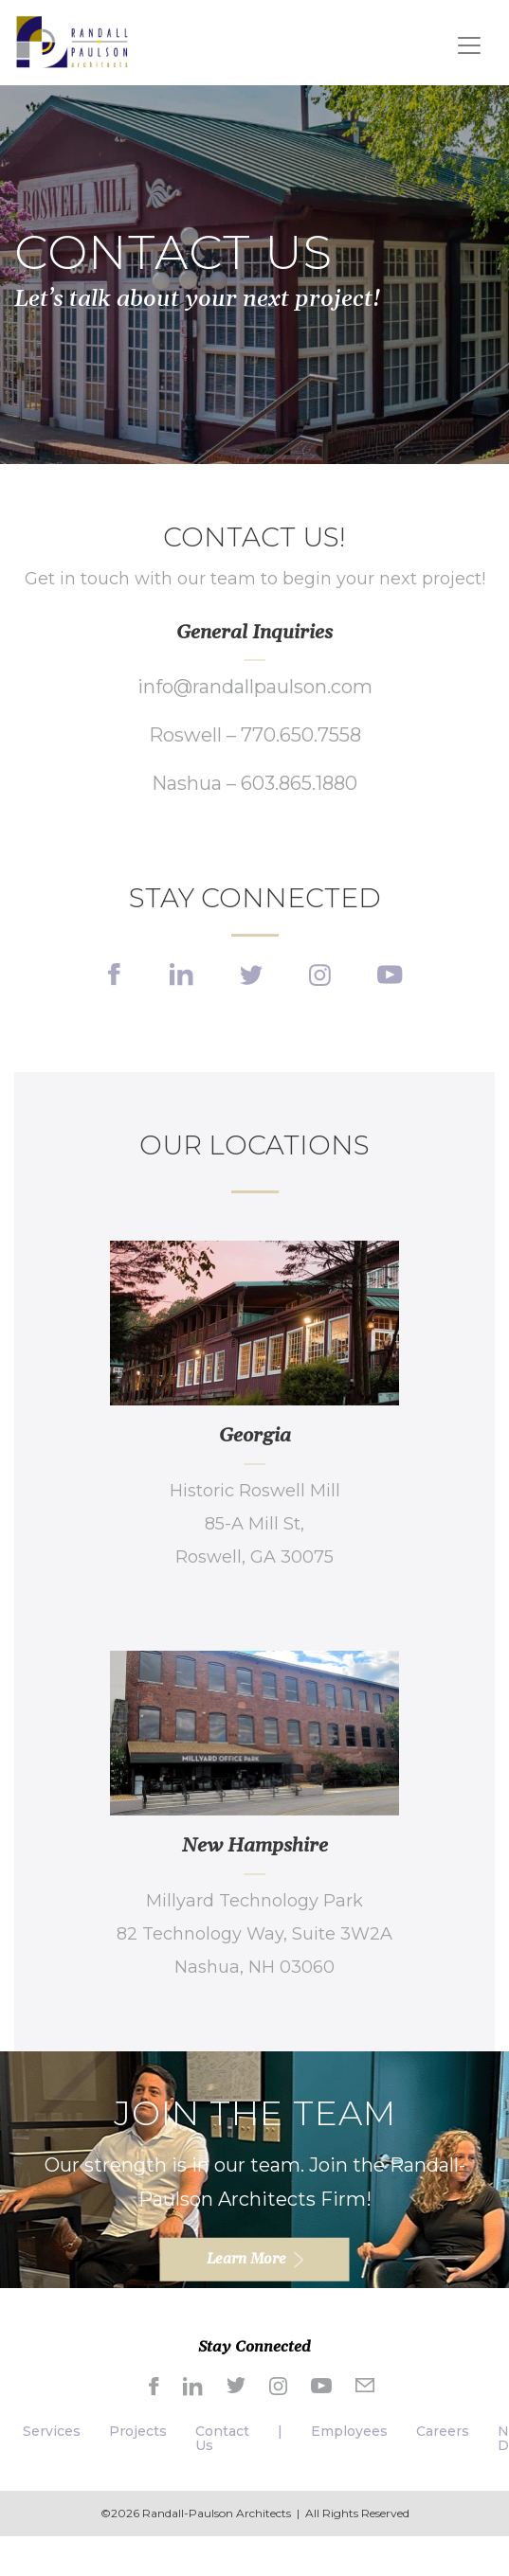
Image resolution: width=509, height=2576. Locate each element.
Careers (442, 2431)
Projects (138, 2431)
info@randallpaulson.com (255, 686)
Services (52, 2431)
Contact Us (222, 2438)
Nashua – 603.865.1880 (254, 783)
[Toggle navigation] (469, 45)
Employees (349, 2431)
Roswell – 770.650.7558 (255, 735)
